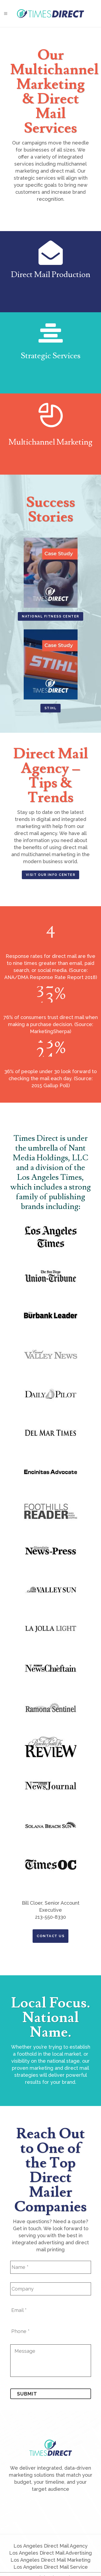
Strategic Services (51, 355)
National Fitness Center (50, 616)
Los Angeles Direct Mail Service (50, 2567)
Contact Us (50, 1936)
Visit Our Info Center (50, 875)
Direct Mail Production (50, 274)
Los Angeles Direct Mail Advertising (50, 2553)
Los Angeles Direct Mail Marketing (50, 2560)
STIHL (50, 708)
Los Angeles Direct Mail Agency (50, 2546)
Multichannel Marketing (50, 442)
